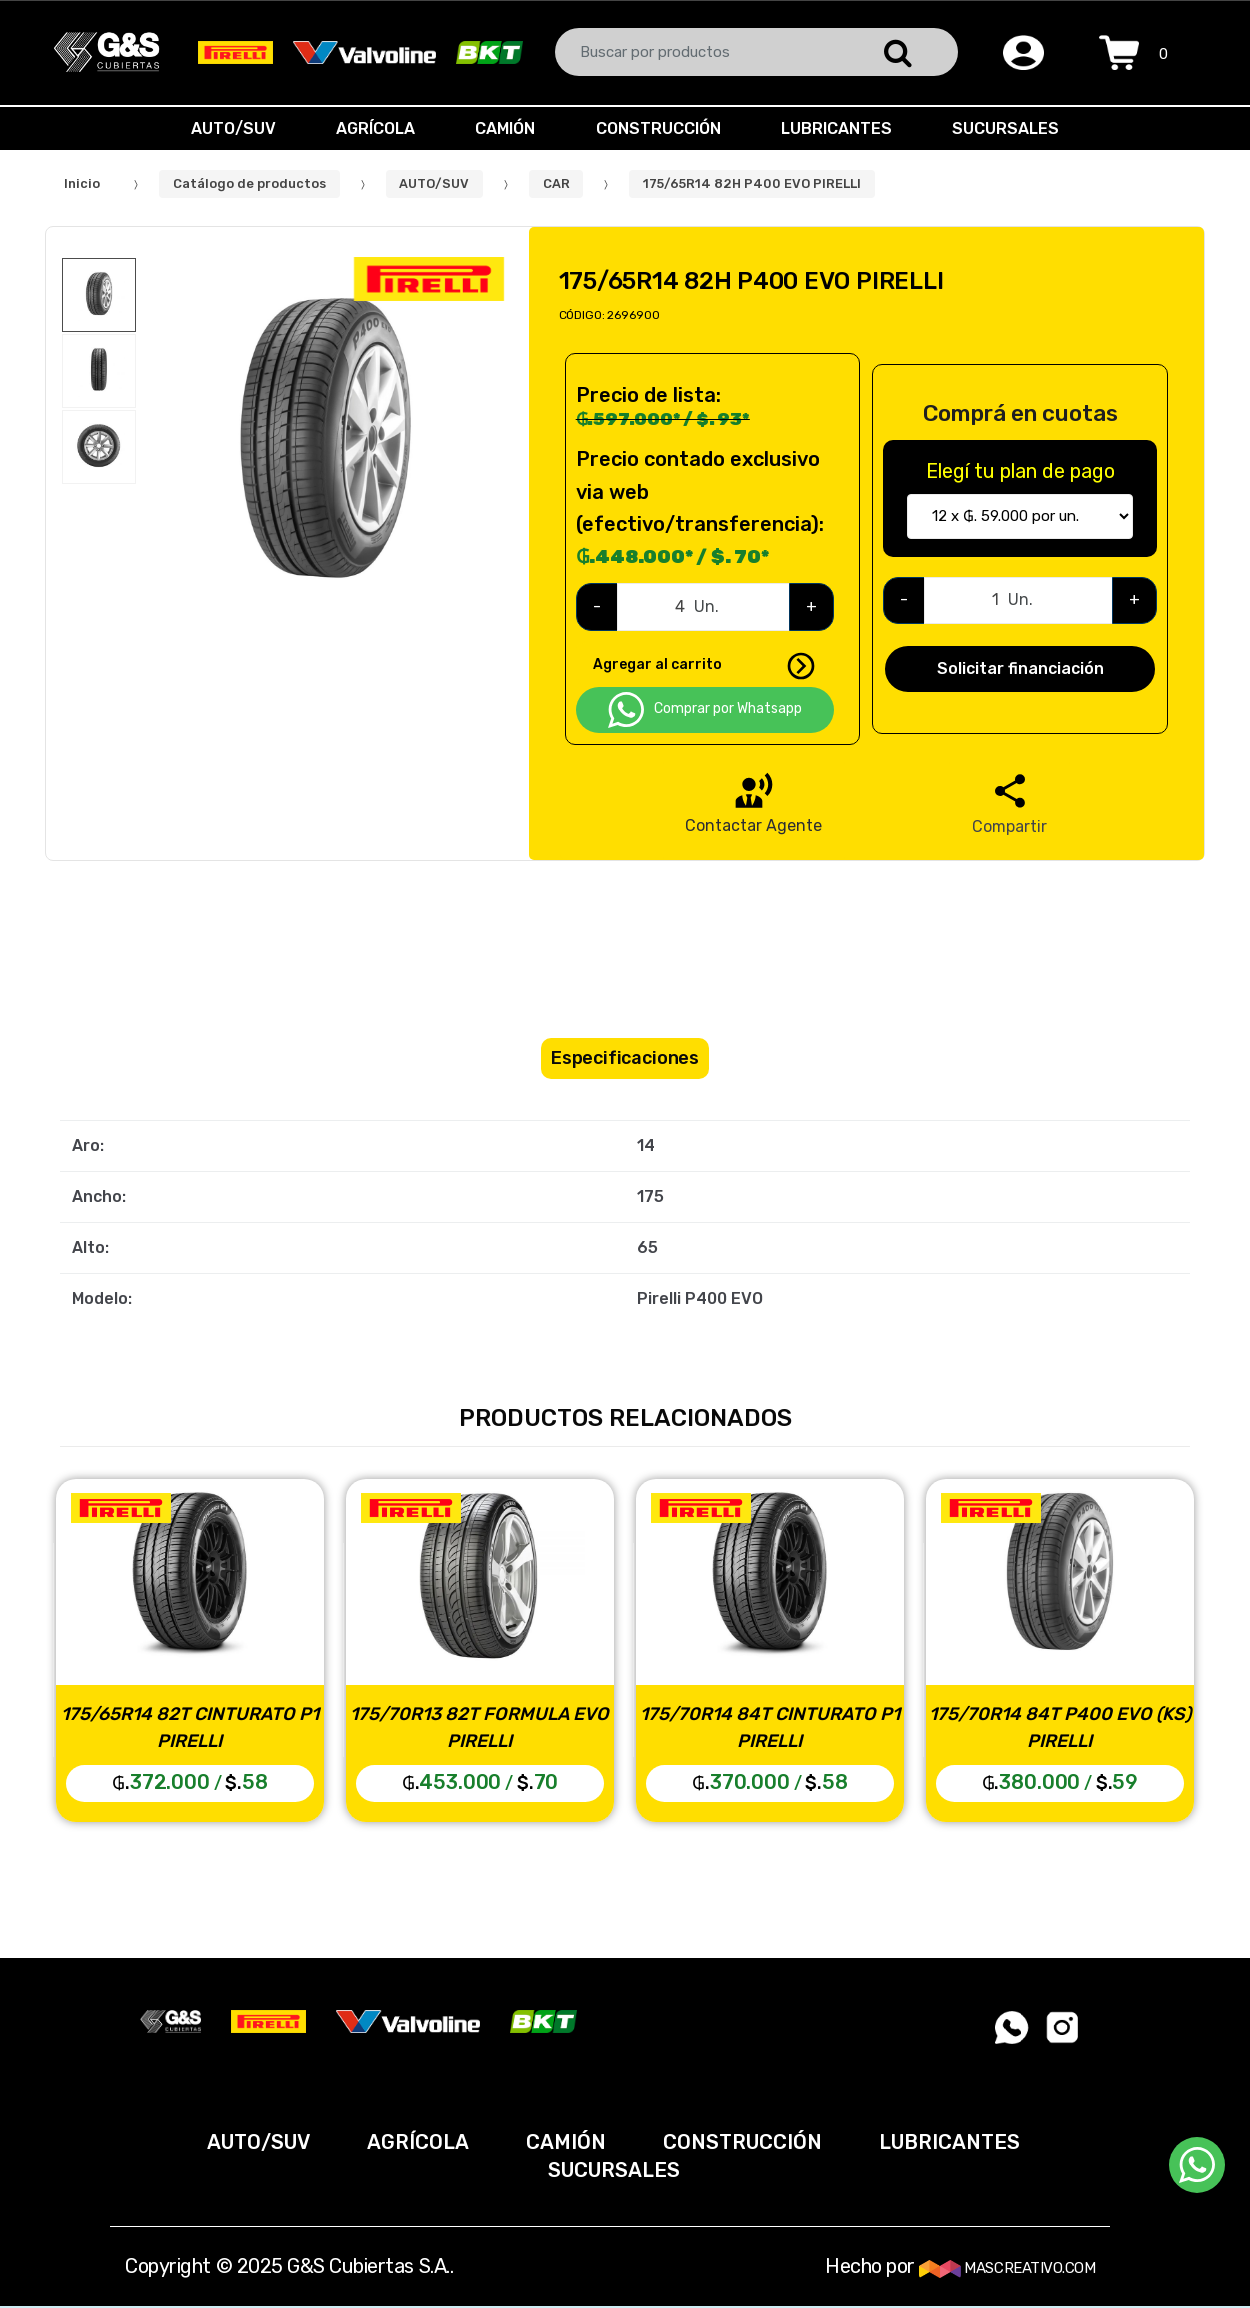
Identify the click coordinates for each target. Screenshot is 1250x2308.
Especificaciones (625, 1058)
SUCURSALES (1015, 128)
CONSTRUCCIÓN (660, 128)
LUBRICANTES (842, 128)
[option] (325, 446)
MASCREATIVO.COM (1007, 2268)
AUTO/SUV (223, 128)
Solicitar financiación (1020, 668)
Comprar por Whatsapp (705, 710)
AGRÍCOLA (369, 128)
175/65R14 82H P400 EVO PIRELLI (752, 183)
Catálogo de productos (249, 183)
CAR (556, 183)
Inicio (82, 183)
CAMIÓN (503, 128)
